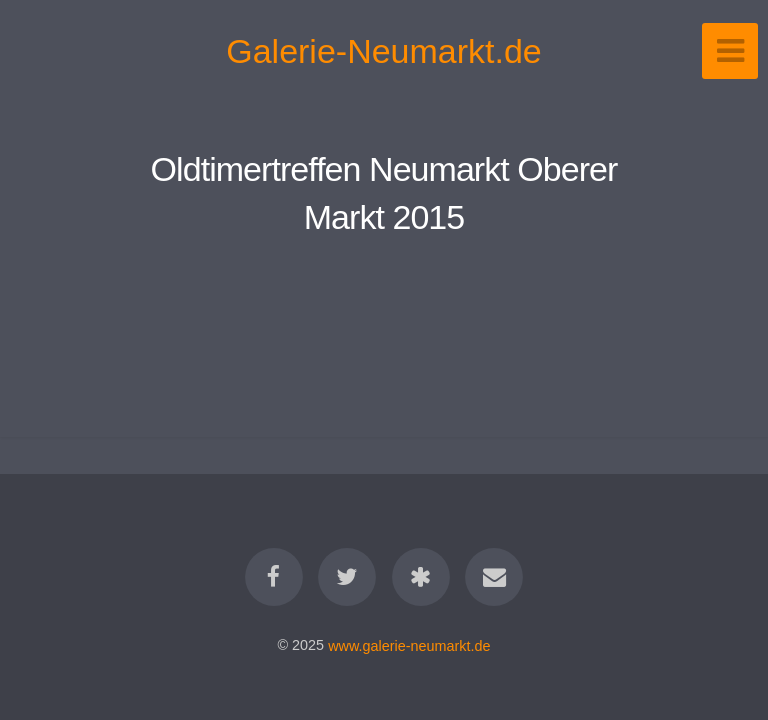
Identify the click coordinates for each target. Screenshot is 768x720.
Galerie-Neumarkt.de (384, 51)
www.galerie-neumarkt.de (409, 645)
